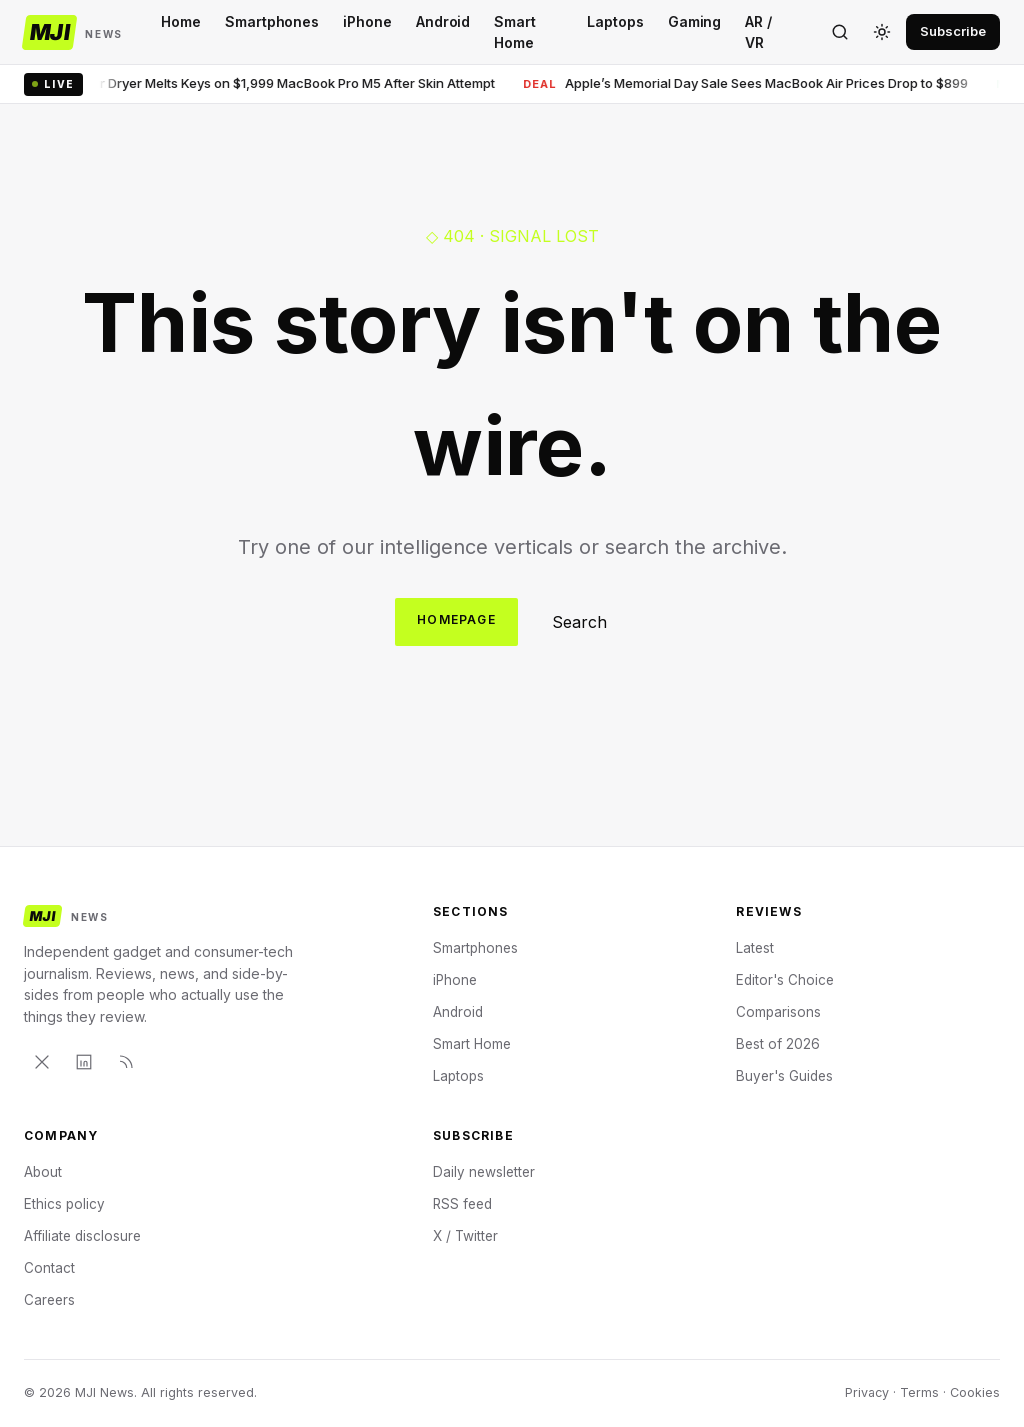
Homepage (456, 619)
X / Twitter (465, 1236)
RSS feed (462, 1204)
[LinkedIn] (84, 1062)
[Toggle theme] (882, 32)
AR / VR (758, 32)
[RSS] (126, 1062)
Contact (49, 1268)
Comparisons (778, 1012)
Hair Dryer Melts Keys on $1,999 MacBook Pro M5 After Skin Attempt (274, 83)
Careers (49, 1300)
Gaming (695, 21)
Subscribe (953, 31)
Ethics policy (64, 1204)
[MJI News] (73, 32)
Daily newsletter (484, 1172)
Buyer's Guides (784, 1076)
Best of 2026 (778, 1044)
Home (181, 21)
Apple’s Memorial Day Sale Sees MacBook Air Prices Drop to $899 (751, 83)
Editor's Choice (785, 980)
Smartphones (272, 21)
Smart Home (515, 32)
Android (443, 21)
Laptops (615, 21)
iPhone (367, 21)
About (43, 1172)
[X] (42, 1062)
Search (579, 622)
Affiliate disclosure (82, 1236)
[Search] (840, 32)
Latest (755, 948)
